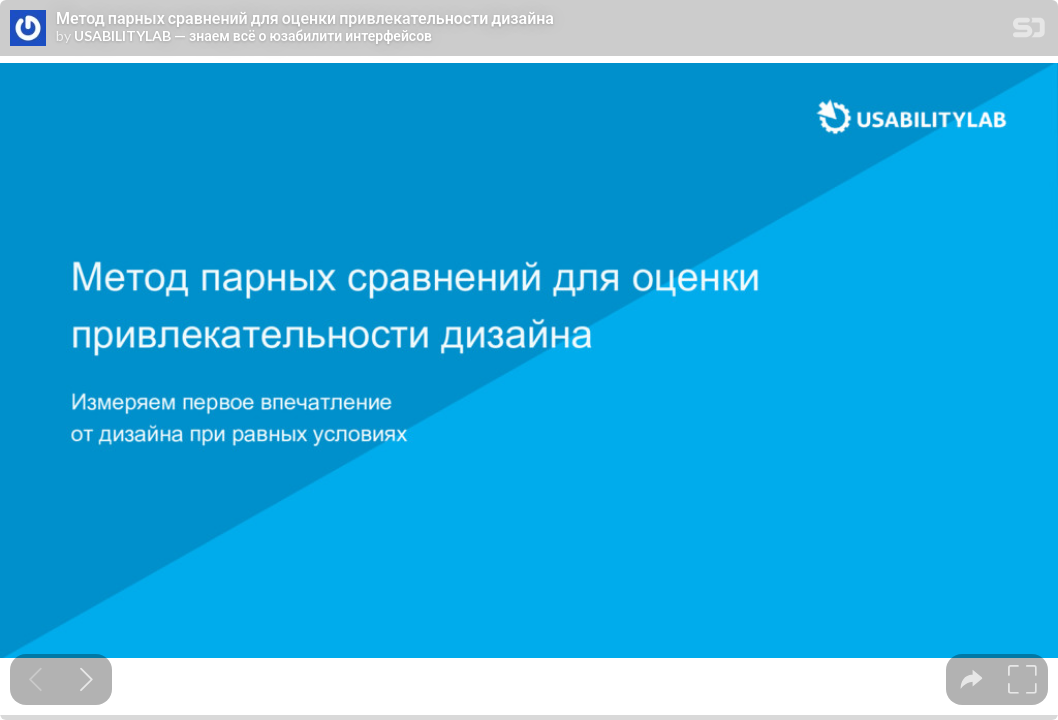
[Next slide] (86, 679)
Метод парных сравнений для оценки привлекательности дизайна (305, 18)
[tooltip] (971, 679)
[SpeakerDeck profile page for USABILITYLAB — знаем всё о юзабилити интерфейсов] (28, 29)
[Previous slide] (35, 679)
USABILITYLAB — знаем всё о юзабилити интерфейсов (253, 36)
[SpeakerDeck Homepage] (1029, 31)
